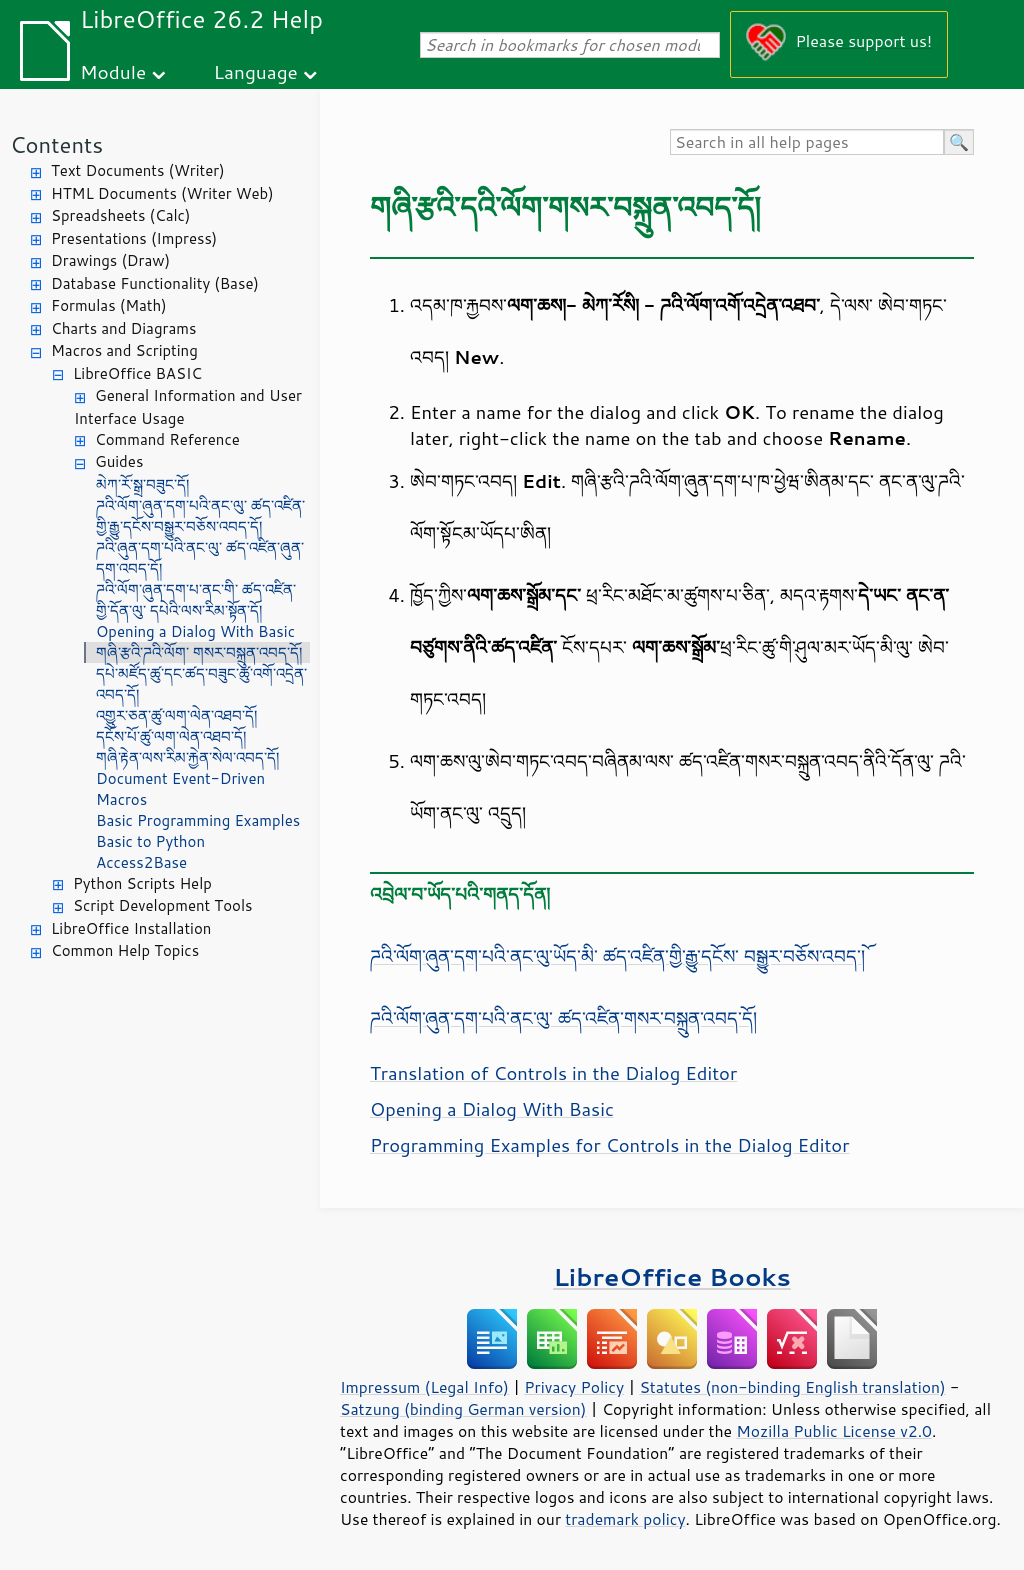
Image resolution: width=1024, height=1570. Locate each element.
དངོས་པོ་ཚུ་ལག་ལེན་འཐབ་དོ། (171, 736)
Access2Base (141, 862)
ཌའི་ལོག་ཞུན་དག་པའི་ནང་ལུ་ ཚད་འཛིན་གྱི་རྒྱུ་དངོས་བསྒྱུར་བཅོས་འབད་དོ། (200, 516)
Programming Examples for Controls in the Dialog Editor (609, 1145)
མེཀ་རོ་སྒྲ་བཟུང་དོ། (142, 484)
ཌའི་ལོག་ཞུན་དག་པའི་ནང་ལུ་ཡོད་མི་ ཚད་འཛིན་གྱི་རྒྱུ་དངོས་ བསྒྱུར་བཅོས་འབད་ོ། (617, 956)
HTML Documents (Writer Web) (162, 193)
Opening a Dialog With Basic (195, 631)
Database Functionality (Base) (155, 283)
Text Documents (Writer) (138, 170)
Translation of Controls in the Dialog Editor (553, 1073)
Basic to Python (150, 841)
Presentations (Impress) (134, 238)
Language (256, 71)
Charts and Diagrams (123, 328)
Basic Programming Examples (198, 820)
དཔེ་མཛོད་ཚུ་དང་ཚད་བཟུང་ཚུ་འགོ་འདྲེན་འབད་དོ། (201, 684)
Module (113, 71)
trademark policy (625, 1519)
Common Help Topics (125, 950)
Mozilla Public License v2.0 (834, 1431)
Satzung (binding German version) (463, 1409)
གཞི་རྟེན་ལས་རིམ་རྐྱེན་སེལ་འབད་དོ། (187, 757)
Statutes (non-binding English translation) (792, 1387)
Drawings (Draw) (110, 260)
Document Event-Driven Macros (180, 789)
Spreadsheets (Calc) (120, 215)
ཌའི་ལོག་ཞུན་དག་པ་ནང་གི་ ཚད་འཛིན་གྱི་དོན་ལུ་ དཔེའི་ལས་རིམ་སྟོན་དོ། (196, 600)
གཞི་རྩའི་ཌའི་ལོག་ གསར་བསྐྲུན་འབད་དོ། (199, 652)
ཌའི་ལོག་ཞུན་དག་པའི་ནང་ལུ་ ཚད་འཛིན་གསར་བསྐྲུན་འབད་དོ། (563, 1018)
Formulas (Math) (109, 305)
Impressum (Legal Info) (424, 1387)
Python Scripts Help (142, 883)
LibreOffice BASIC (137, 373)
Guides (119, 461)
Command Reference (167, 439)
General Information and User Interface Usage (188, 407)
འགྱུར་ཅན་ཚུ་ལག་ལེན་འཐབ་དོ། (176, 715)
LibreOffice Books (672, 1276)
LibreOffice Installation (131, 928)
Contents (56, 144)
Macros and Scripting (124, 350)
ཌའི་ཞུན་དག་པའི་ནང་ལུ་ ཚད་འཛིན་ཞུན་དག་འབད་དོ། (200, 558)
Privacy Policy (574, 1387)
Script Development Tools (163, 905)
